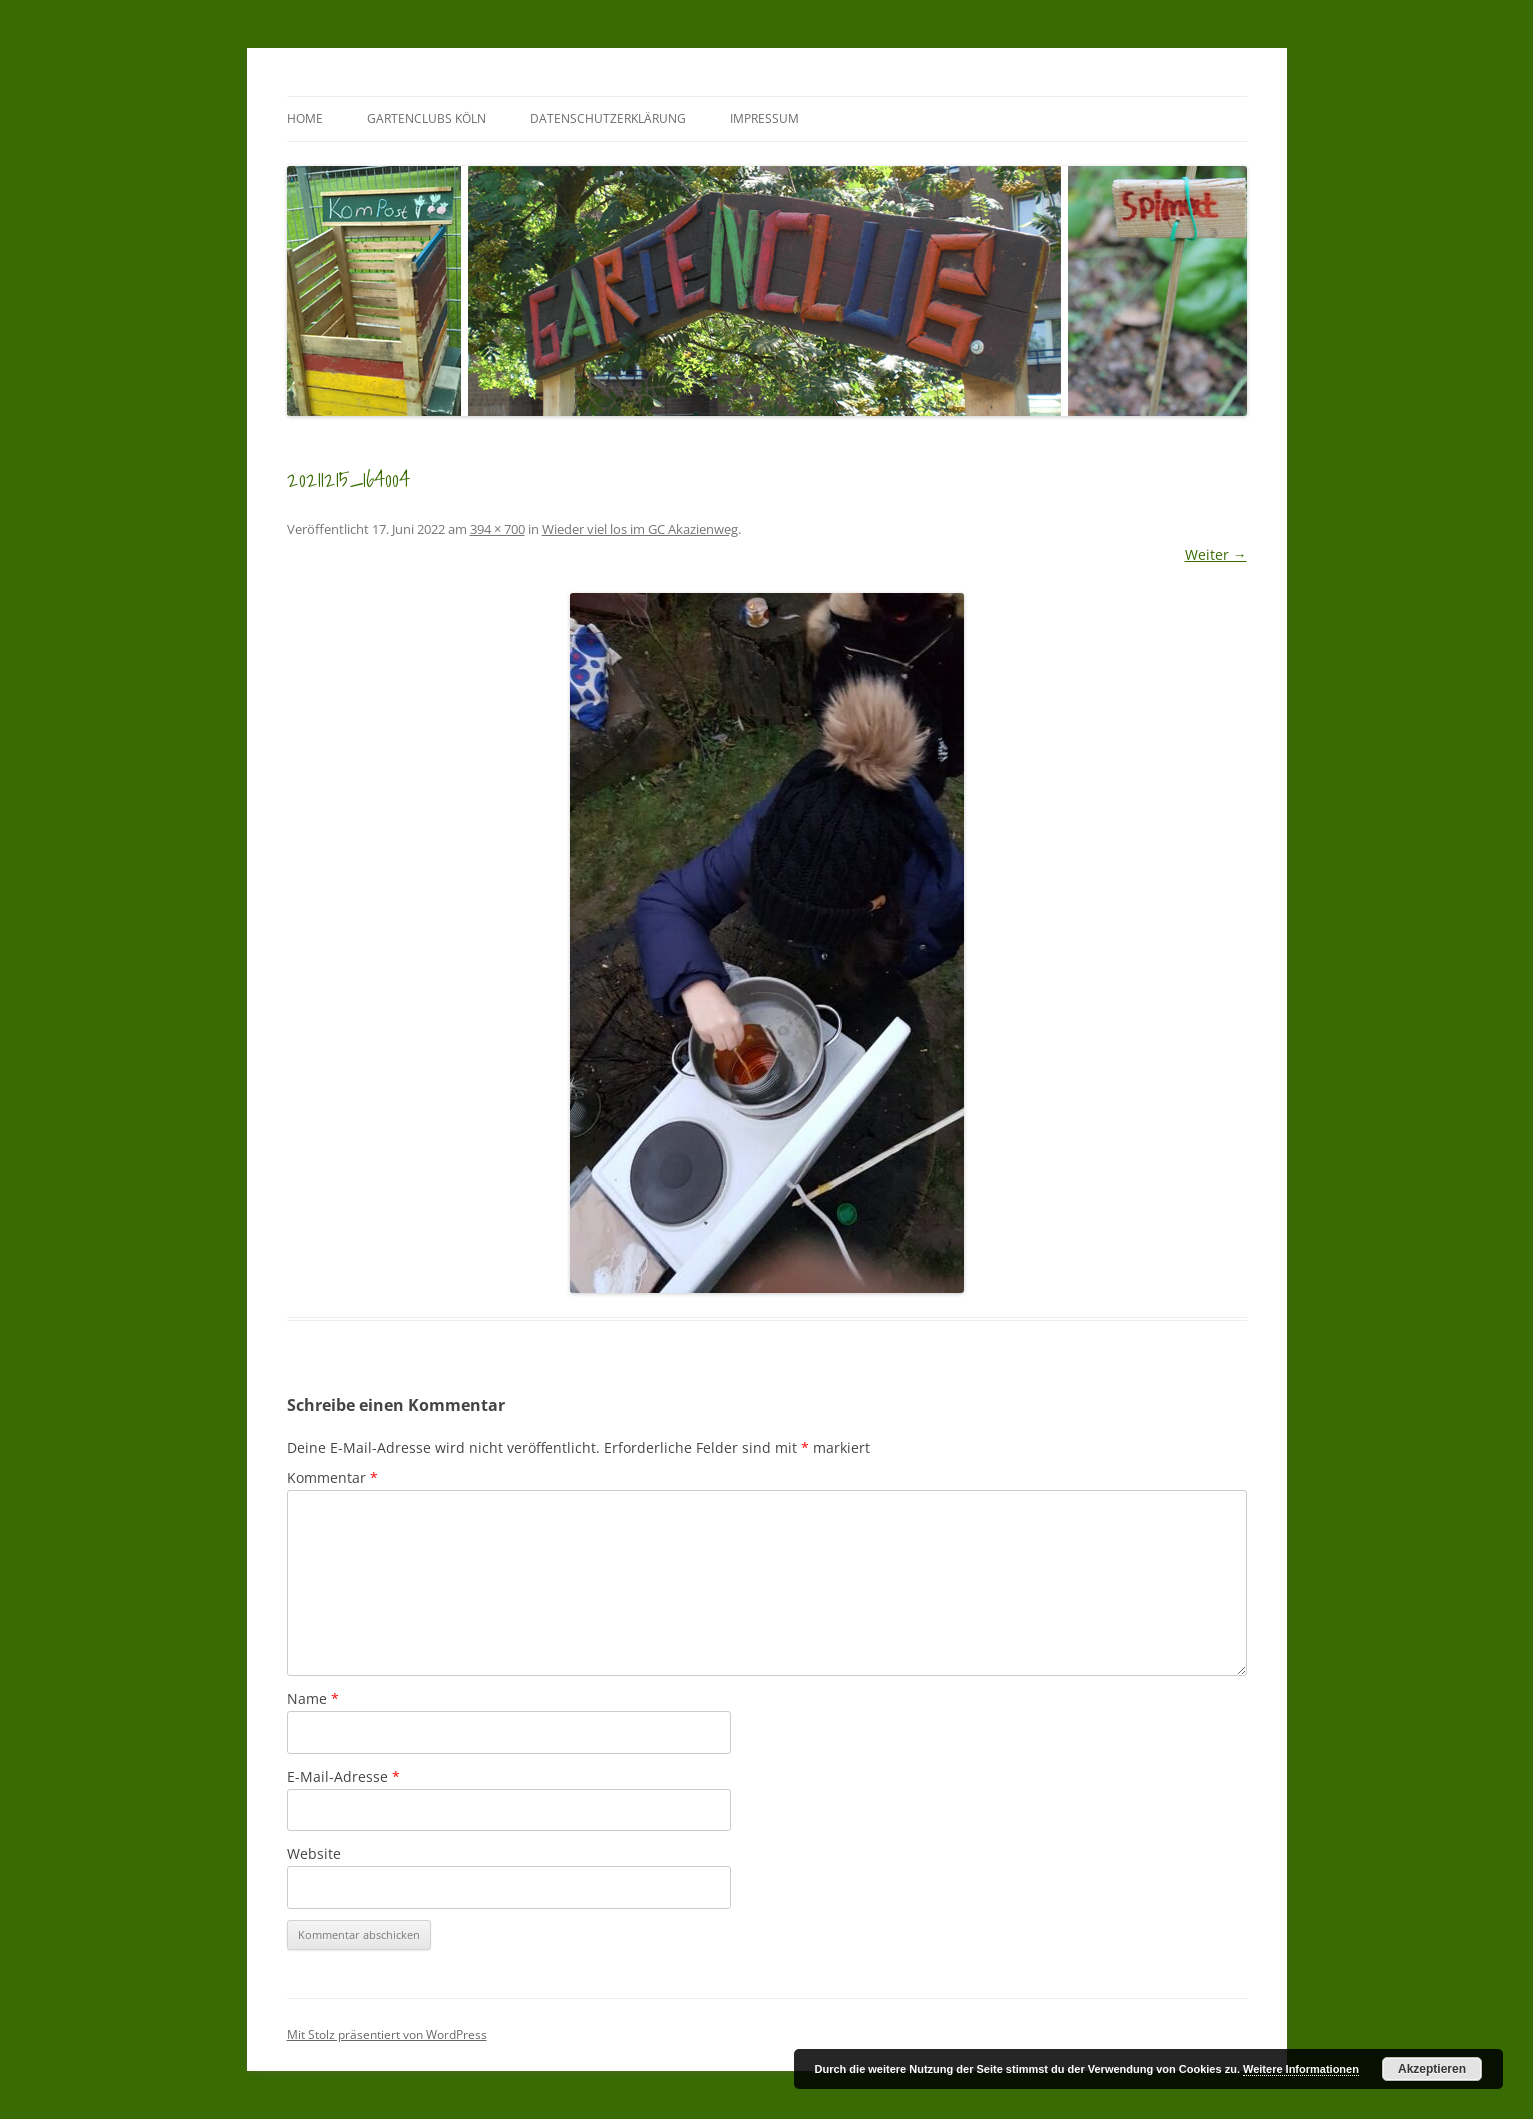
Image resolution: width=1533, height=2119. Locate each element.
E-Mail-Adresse (343, 1776)
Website (314, 1853)
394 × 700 (497, 529)
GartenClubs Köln (426, 118)
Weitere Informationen (1301, 2069)
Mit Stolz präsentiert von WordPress (387, 2034)
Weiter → (1216, 554)
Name (313, 1698)
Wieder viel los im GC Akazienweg (640, 529)
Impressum (764, 118)
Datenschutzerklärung (608, 118)
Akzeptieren (1432, 2069)
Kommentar (332, 1477)
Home (305, 118)
